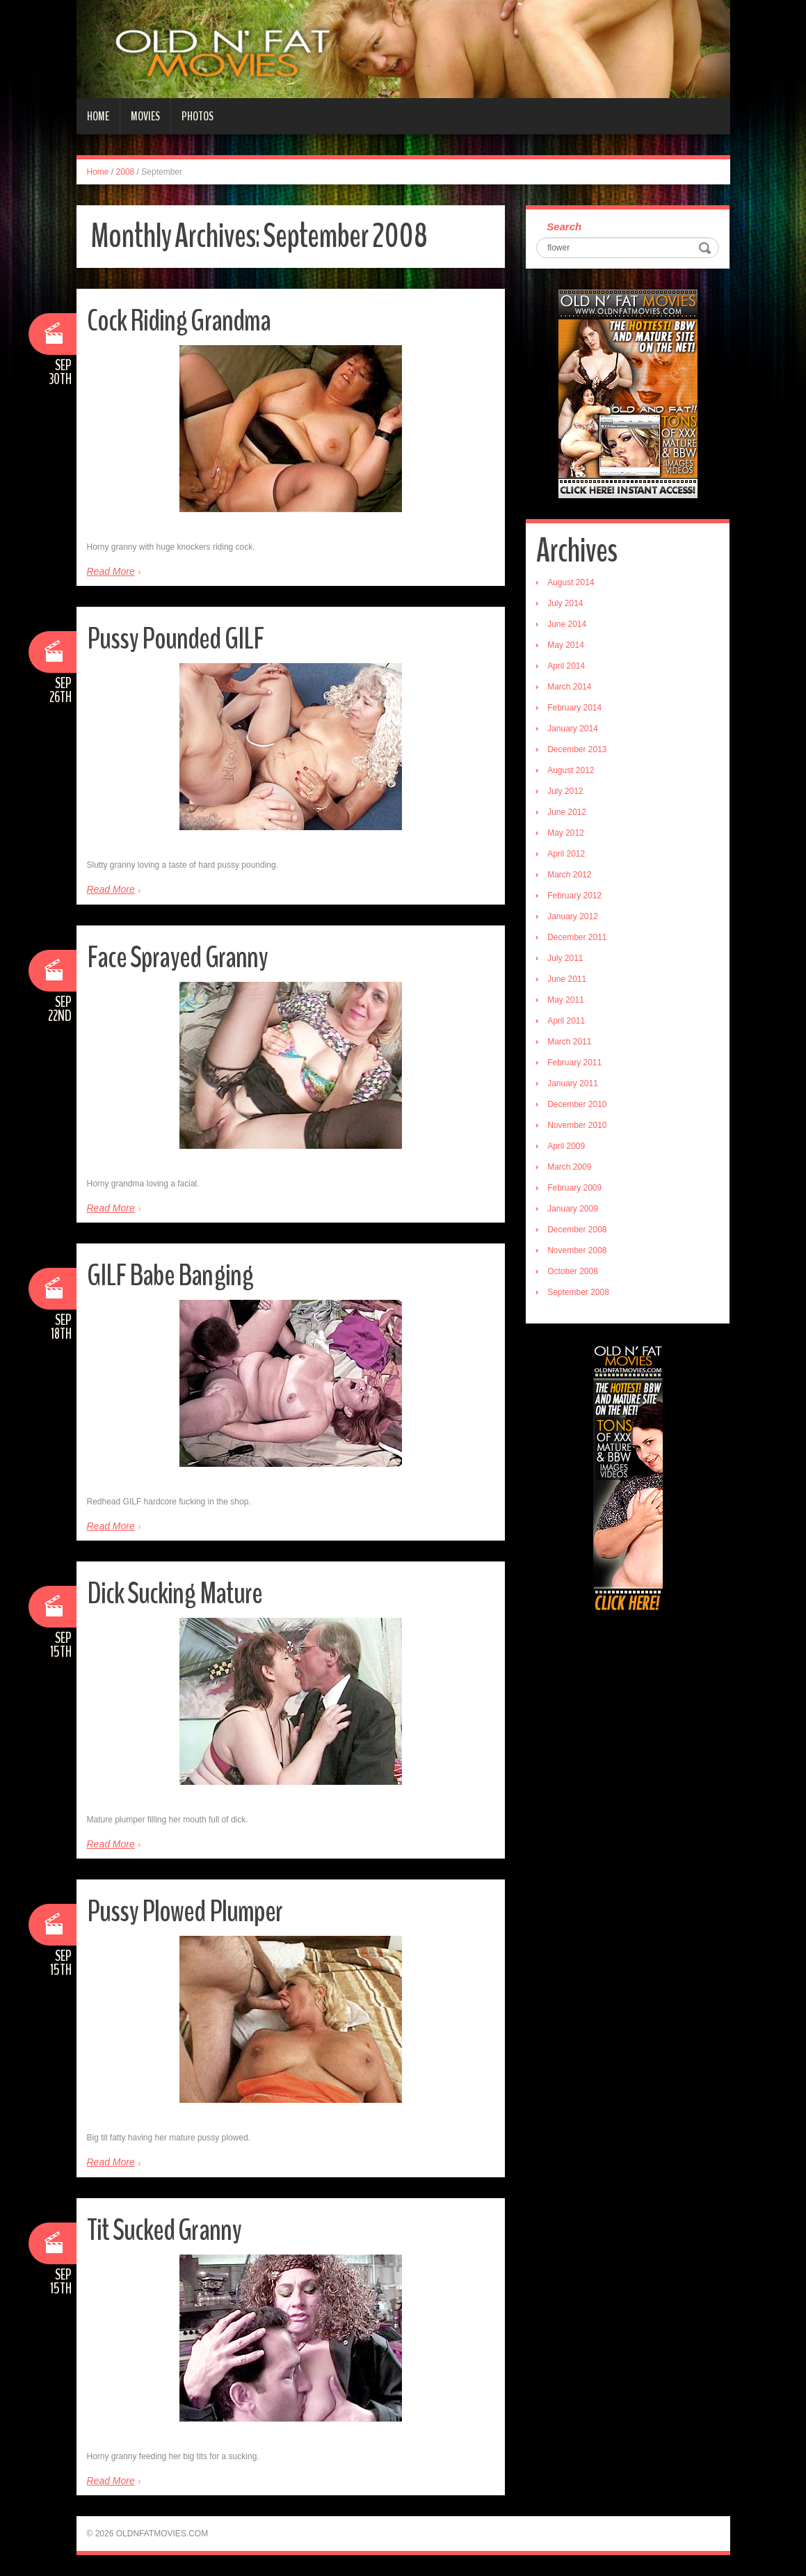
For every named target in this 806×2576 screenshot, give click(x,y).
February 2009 (574, 1188)
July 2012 (565, 791)
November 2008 (576, 1250)
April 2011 (566, 1021)
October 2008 (572, 1271)
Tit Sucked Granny (165, 2230)
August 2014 (570, 582)
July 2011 (565, 958)
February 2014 (574, 708)
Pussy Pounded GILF (176, 638)
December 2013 (576, 749)
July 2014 (565, 603)
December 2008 (576, 1229)
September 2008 (578, 1292)
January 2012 (572, 916)
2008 (125, 172)
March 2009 (569, 1167)
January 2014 (572, 728)
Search (564, 226)
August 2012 (570, 770)
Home (98, 116)
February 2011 (574, 1062)
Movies (145, 116)
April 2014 (566, 666)
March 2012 (569, 875)
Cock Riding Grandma (181, 320)
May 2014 (565, 645)
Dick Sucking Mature (175, 1593)
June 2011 (566, 979)
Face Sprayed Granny (179, 957)
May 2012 (565, 833)
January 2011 (572, 1083)
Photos (197, 116)
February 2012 (574, 895)
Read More (111, 571)
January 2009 (572, 1209)
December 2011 (576, 937)
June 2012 (566, 812)
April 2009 (566, 1146)
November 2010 (576, 1125)
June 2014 (566, 624)
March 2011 (569, 1042)
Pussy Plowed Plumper (185, 1911)
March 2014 (569, 687)
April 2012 (566, 854)
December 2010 (576, 1104)
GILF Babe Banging (171, 1275)
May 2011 (565, 1000)
